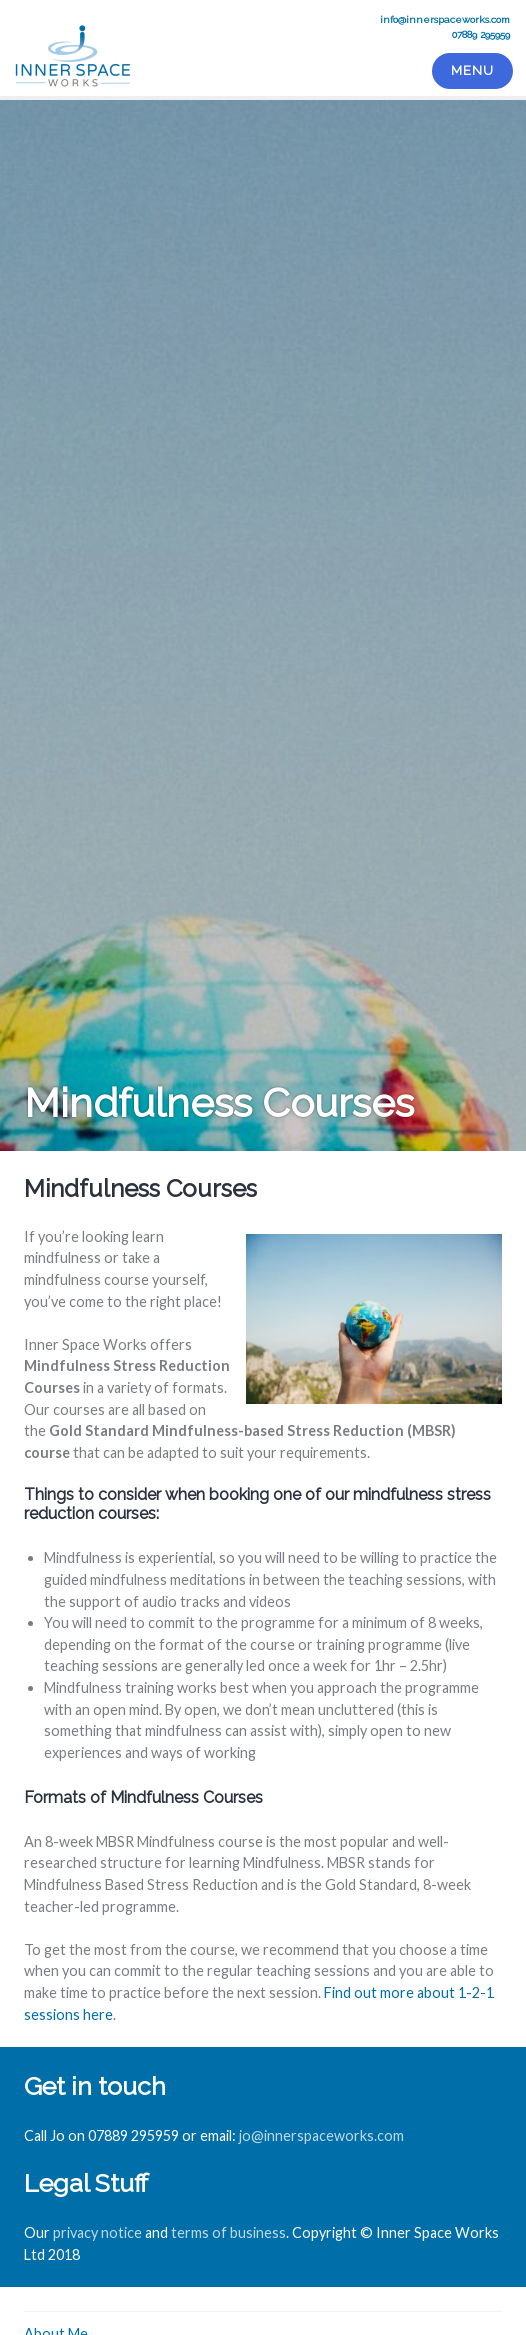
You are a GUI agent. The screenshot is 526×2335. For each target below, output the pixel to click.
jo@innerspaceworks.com (321, 2135)
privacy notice (97, 2232)
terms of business (228, 2232)
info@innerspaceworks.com (445, 19)
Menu (472, 70)
